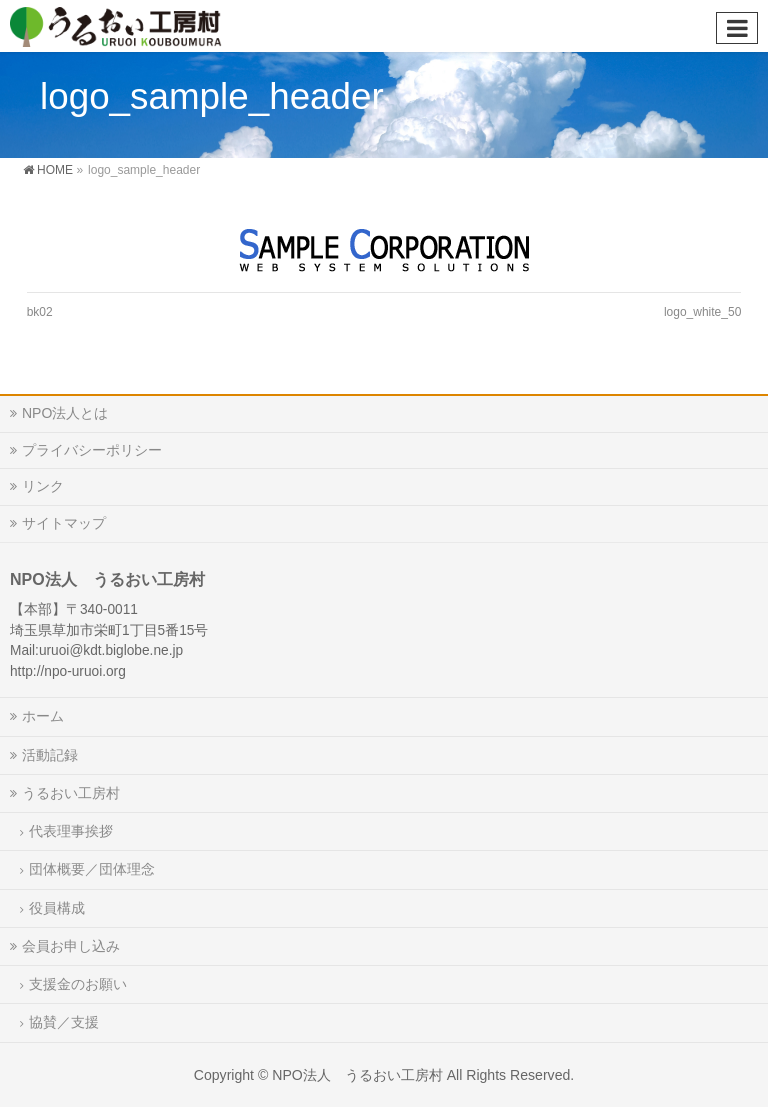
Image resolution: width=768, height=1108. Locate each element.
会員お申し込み (71, 946)
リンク (43, 486)
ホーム (43, 716)
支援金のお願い (78, 984)
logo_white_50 (702, 312)
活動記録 (50, 755)
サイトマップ (64, 523)
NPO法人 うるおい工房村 (357, 1075)
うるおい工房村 (71, 793)
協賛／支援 (64, 1022)
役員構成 (57, 908)
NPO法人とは (65, 413)
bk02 (40, 312)
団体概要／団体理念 (92, 869)
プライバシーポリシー (92, 450)
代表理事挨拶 (71, 831)
